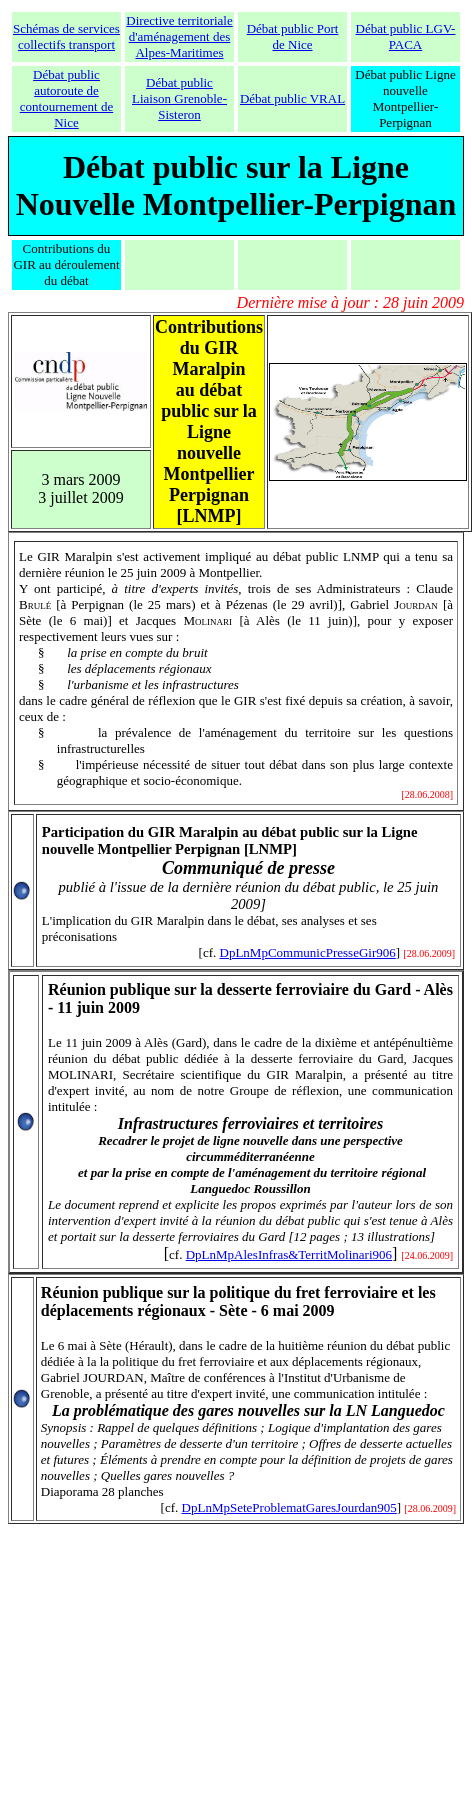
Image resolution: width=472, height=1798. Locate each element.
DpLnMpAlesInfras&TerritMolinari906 (289, 1254)
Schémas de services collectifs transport (66, 36)
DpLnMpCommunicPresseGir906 (308, 952)
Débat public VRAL (292, 98)
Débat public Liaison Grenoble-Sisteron (179, 98)
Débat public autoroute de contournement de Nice (67, 98)
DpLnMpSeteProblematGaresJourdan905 (289, 1507)
